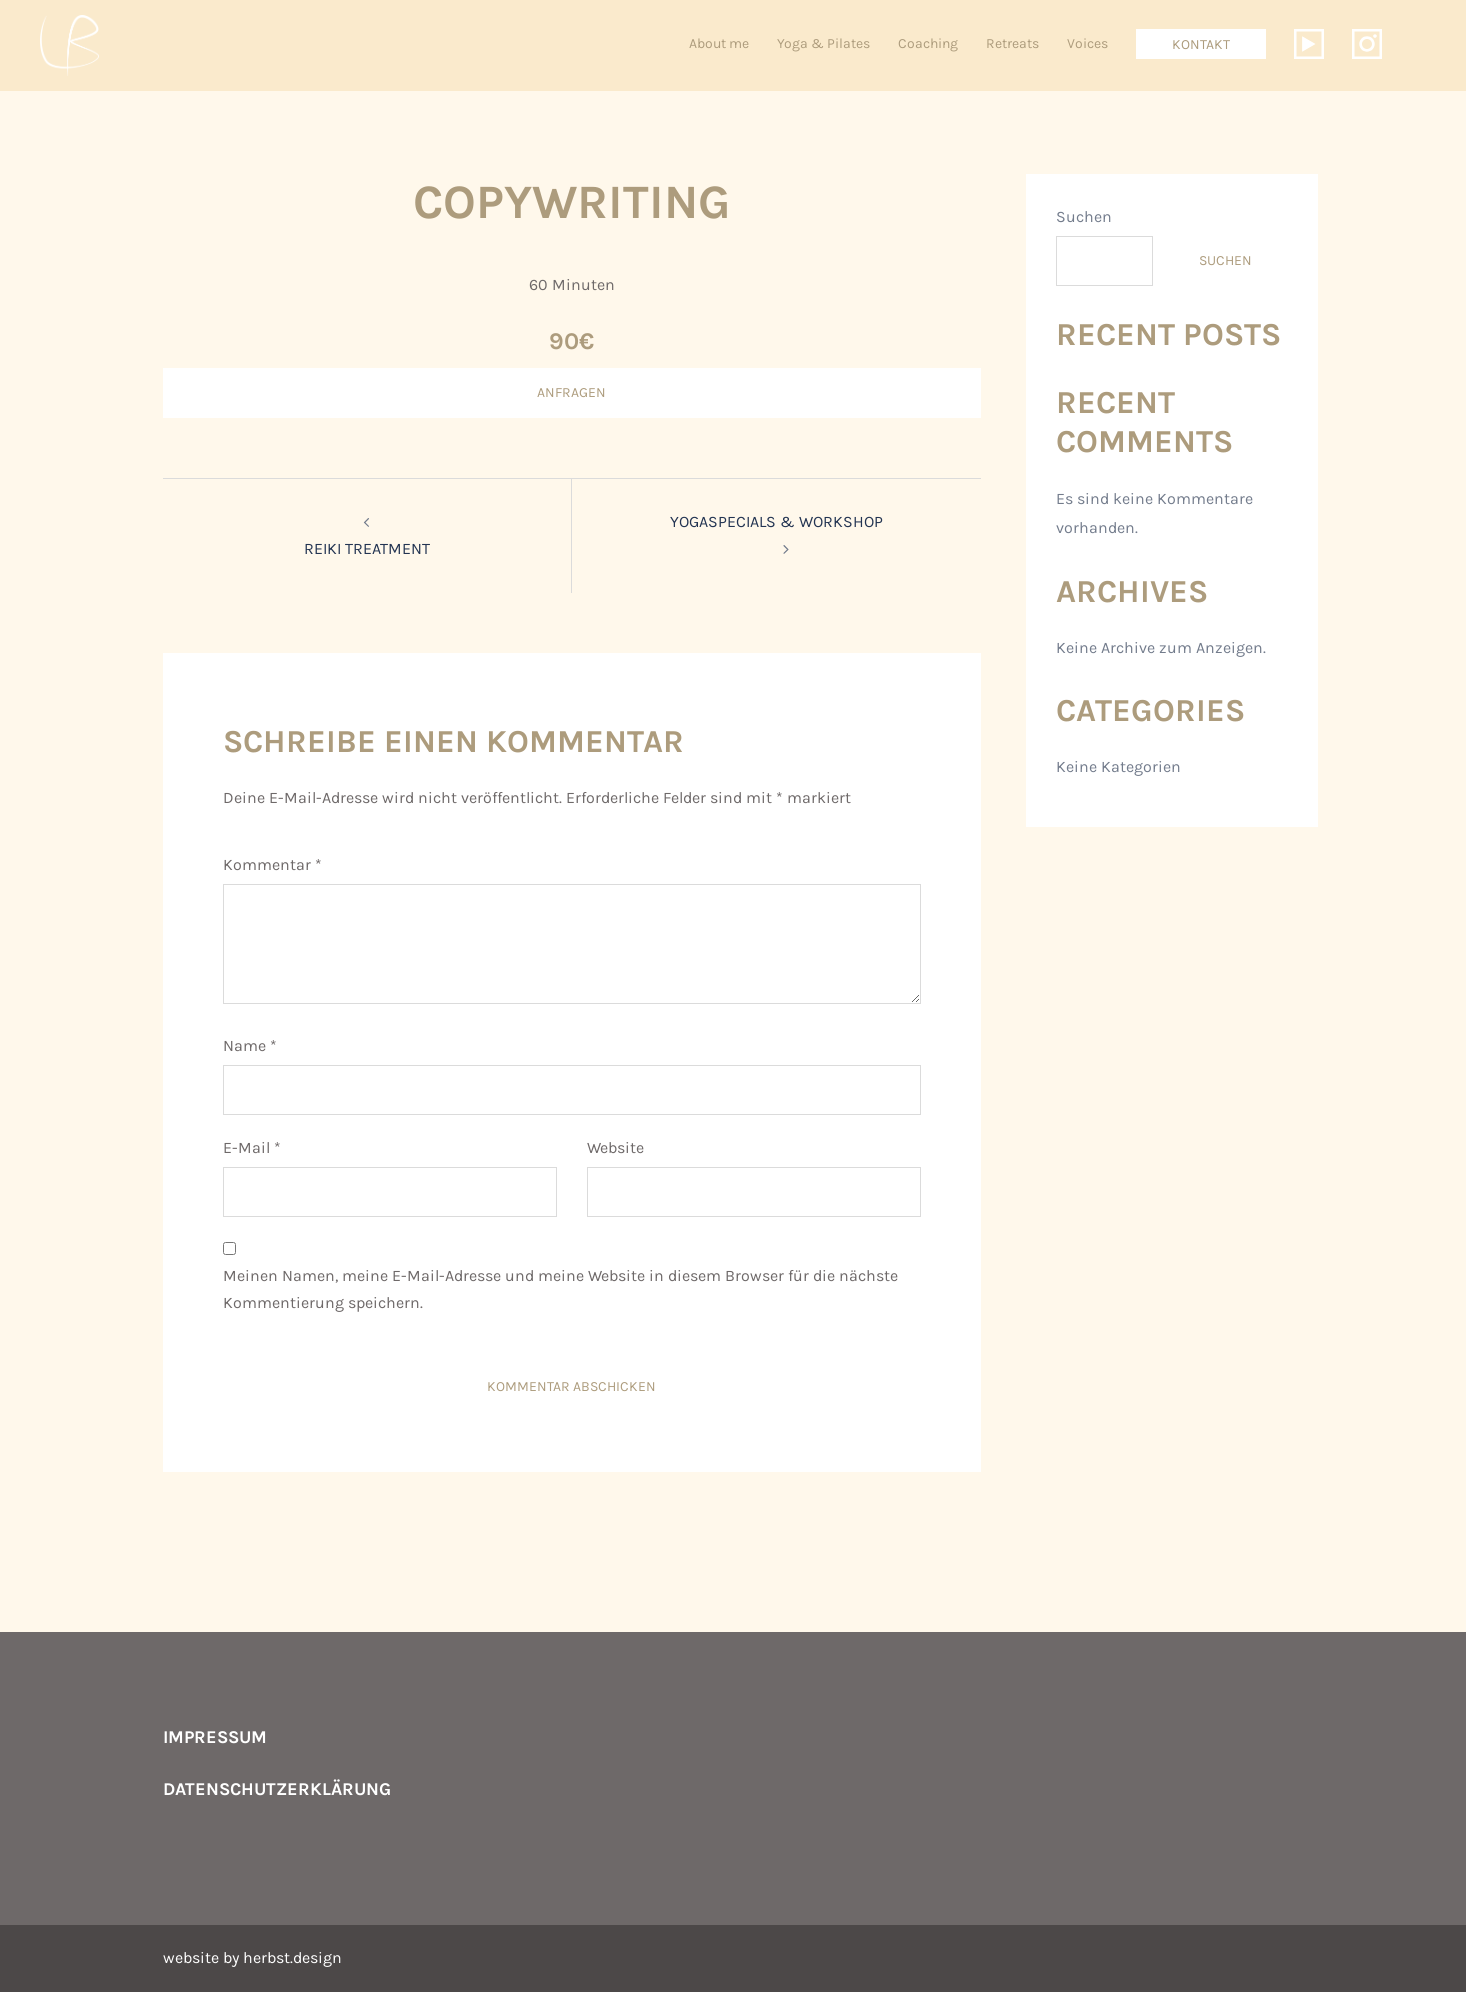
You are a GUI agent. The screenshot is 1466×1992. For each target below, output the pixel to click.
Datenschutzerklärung (277, 1789)
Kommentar (272, 864)
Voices (1087, 43)
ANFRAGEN (571, 392)
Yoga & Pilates (823, 43)
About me (719, 43)
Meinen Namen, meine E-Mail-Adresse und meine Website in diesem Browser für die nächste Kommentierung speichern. (560, 1289)
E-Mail (252, 1147)
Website (615, 1147)
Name (250, 1045)
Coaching (928, 43)
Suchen (1084, 216)
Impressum (215, 1737)
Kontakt (1201, 44)
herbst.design (292, 1957)
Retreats (1012, 43)
